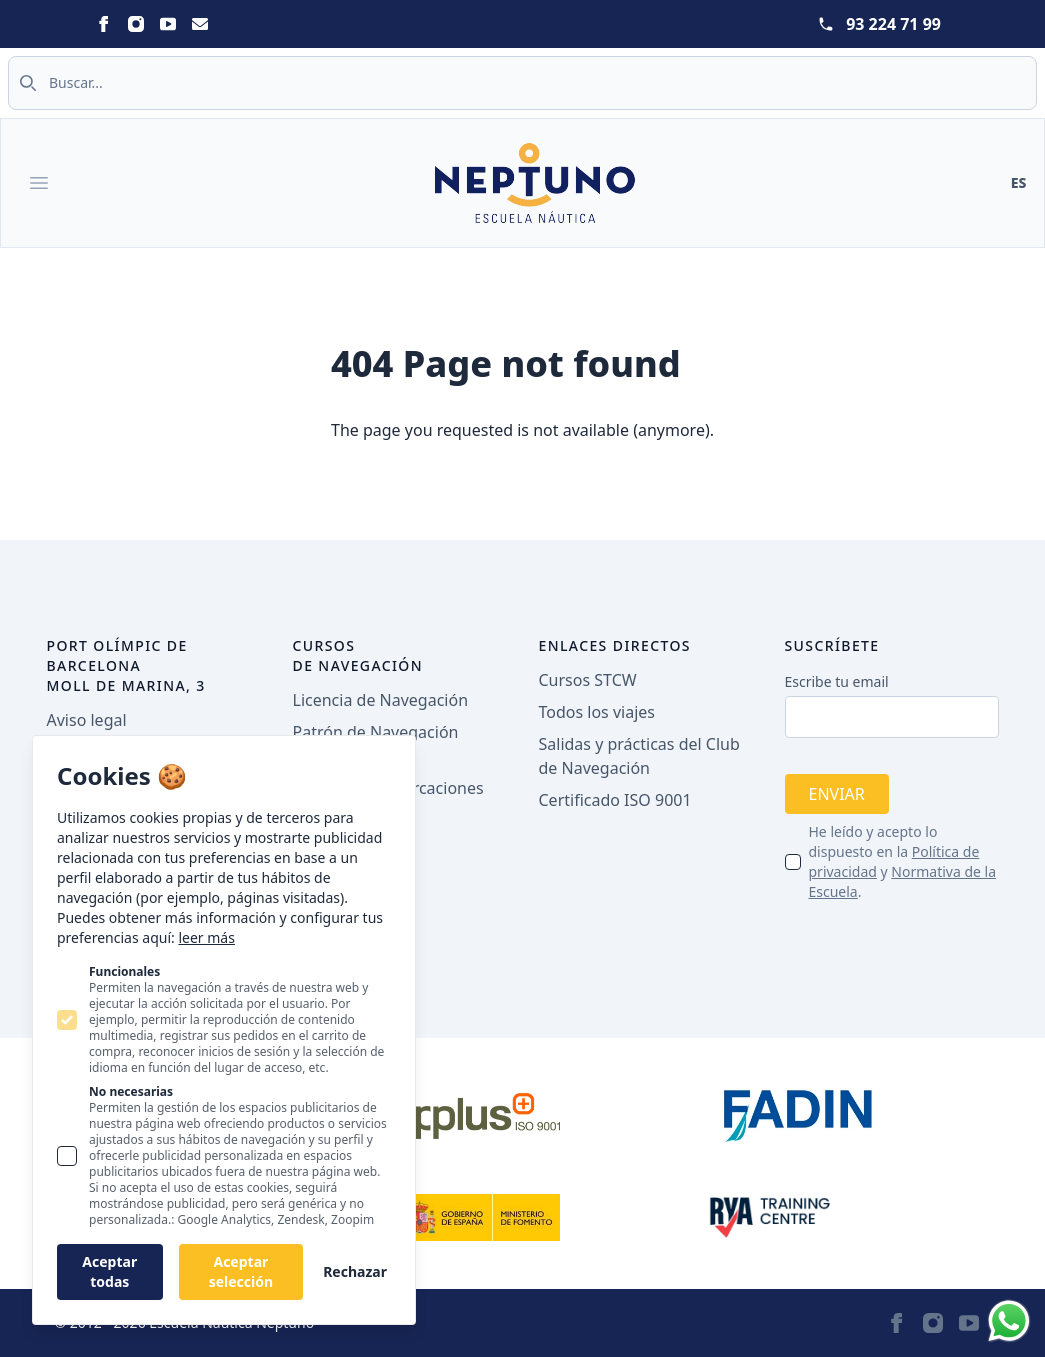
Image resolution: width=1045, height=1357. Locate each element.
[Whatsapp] (1009, 1321)
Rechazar (355, 1271)
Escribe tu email (837, 681)
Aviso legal (87, 720)
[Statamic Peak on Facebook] (104, 24)
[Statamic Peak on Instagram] (136, 24)
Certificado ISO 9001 (615, 800)
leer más (206, 937)
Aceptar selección (241, 1271)
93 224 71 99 (893, 24)
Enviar (837, 794)
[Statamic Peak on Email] (200, 24)
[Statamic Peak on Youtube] (168, 24)
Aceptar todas (109, 1271)
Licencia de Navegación (381, 700)
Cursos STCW (588, 680)
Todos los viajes (597, 712)
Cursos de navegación (358, 655)
